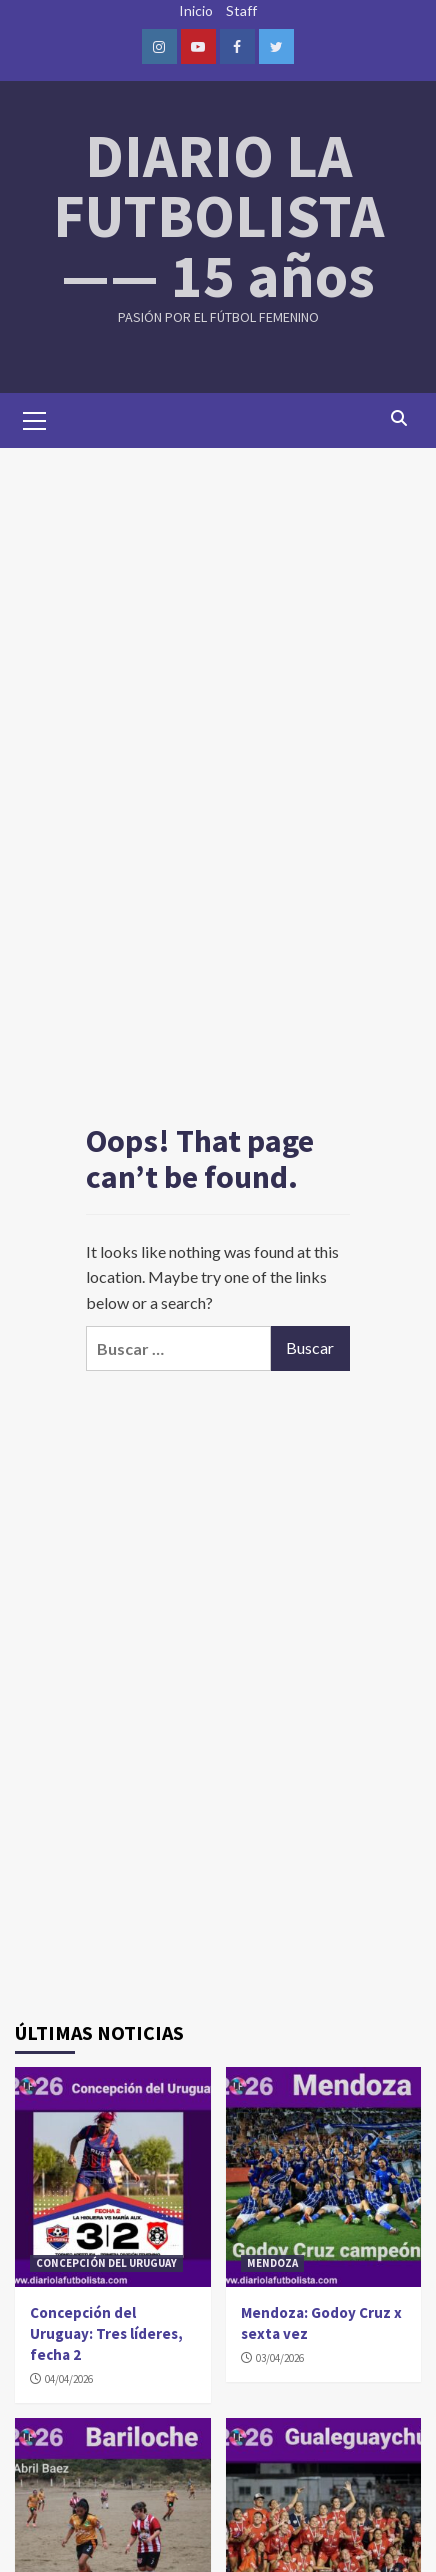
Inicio (196, 10)
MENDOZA (272, 2263)
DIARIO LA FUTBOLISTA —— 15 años (218, 215)
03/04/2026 (280, 2358)
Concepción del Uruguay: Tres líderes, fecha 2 (106, 2333)
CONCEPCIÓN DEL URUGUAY (106, 2263)
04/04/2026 (69, 2379)
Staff (241, 10)
